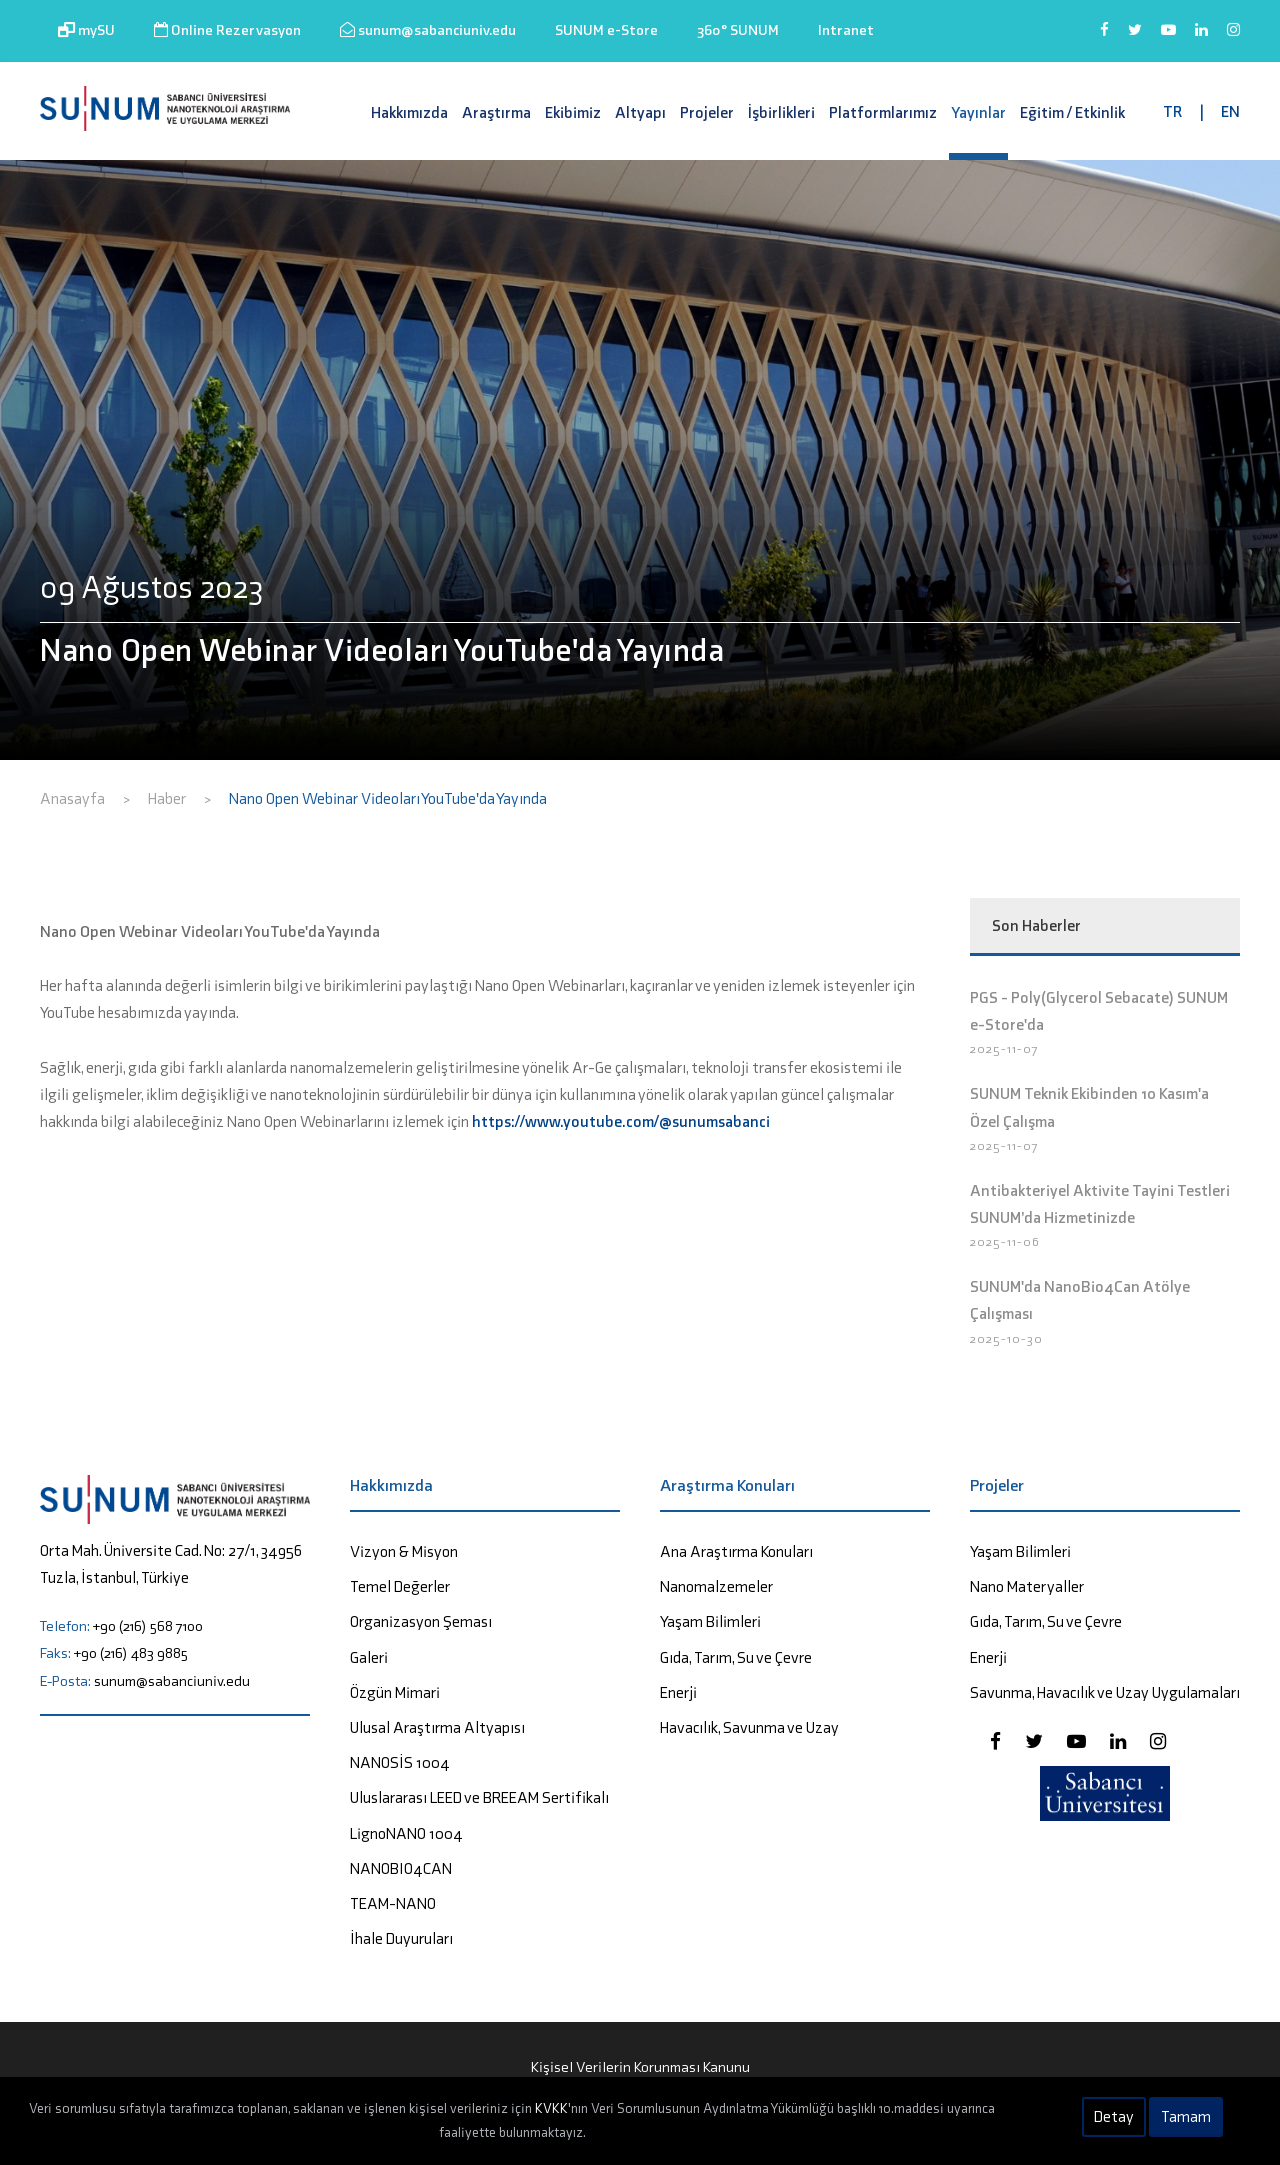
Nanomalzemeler (716, 1586)
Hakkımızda (409, 112)
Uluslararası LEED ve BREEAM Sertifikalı (479, 1797)
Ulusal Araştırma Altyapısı (437, 1727)
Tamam (1186, 2116)
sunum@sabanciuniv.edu (428, 30)
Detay (1114, 2116)
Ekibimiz (573, 112)
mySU (86, 30)
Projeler (707, 112)
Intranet (846, 30)
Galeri (369, 1657)
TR (1172, 111)
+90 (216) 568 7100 (148, 1626)
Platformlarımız (883, 112)
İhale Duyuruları (401, 1938)
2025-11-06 (1005, 1241)
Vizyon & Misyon (404, 1551)
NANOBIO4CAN (401, 1868)
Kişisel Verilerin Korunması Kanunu (640, 2067)
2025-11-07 (1004, 1048)
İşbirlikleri (781, 112)
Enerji (678, 1692)
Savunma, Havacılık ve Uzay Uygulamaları (1105, 1692)
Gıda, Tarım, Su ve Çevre (736, 1657)
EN (1230, 111)
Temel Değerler (400, 1586)
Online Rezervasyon (227, 30)
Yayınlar (978, 112)
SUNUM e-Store (606, 30)
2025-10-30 (1006, 1338)
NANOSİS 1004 (400, 1762)
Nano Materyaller (1027, 1586)
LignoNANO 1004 (406, 1833)
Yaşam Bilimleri (710, 1621)
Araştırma (496, 112)
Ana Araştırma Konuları (736, 1551)
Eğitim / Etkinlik (1072, 112)
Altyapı (640, 112)
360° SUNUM (738, 30)
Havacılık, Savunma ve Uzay (749, 1727)
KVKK (551, 2108)
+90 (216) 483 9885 (131, 1653)
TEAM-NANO (393, 1903)
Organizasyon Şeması (421, 1621)
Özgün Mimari (395, 1692)
